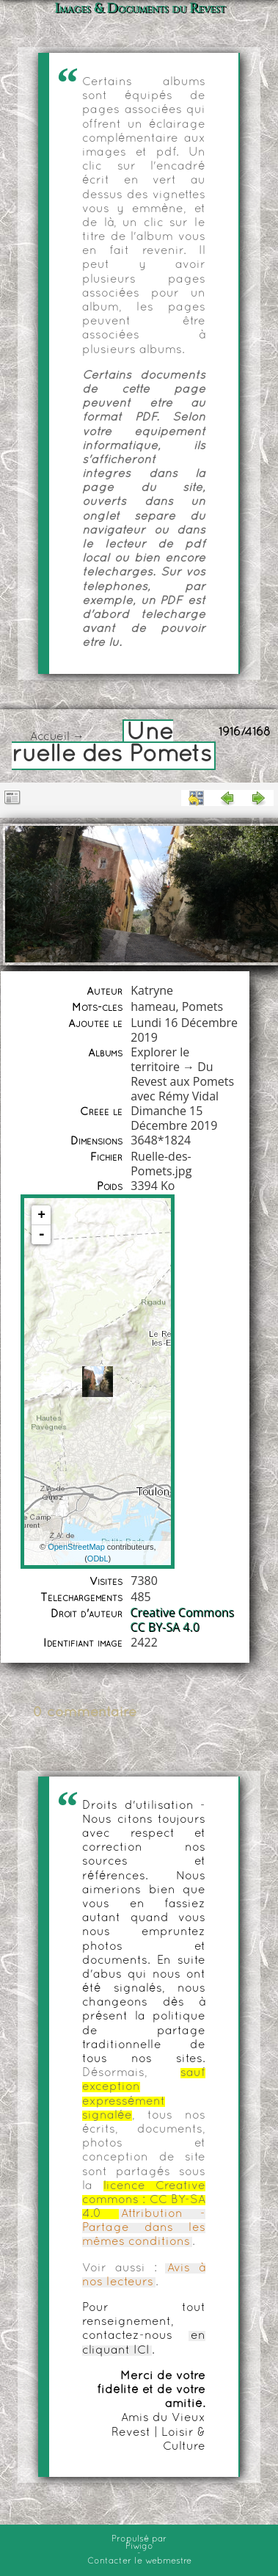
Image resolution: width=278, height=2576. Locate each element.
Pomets (202, 1006)
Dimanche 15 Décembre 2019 (174, 1118)
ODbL (98, 1558)
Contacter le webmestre (139, 2561)
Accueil (50, 737)
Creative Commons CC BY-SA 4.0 (183, 1620)
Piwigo (139, 2546)
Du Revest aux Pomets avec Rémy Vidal (182, 1081)
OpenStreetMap (76, 1546)
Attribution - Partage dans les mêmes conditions (143, 2228)
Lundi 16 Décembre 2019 (184, 1030)
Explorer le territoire (160, 1059)
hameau (153, 1006)
